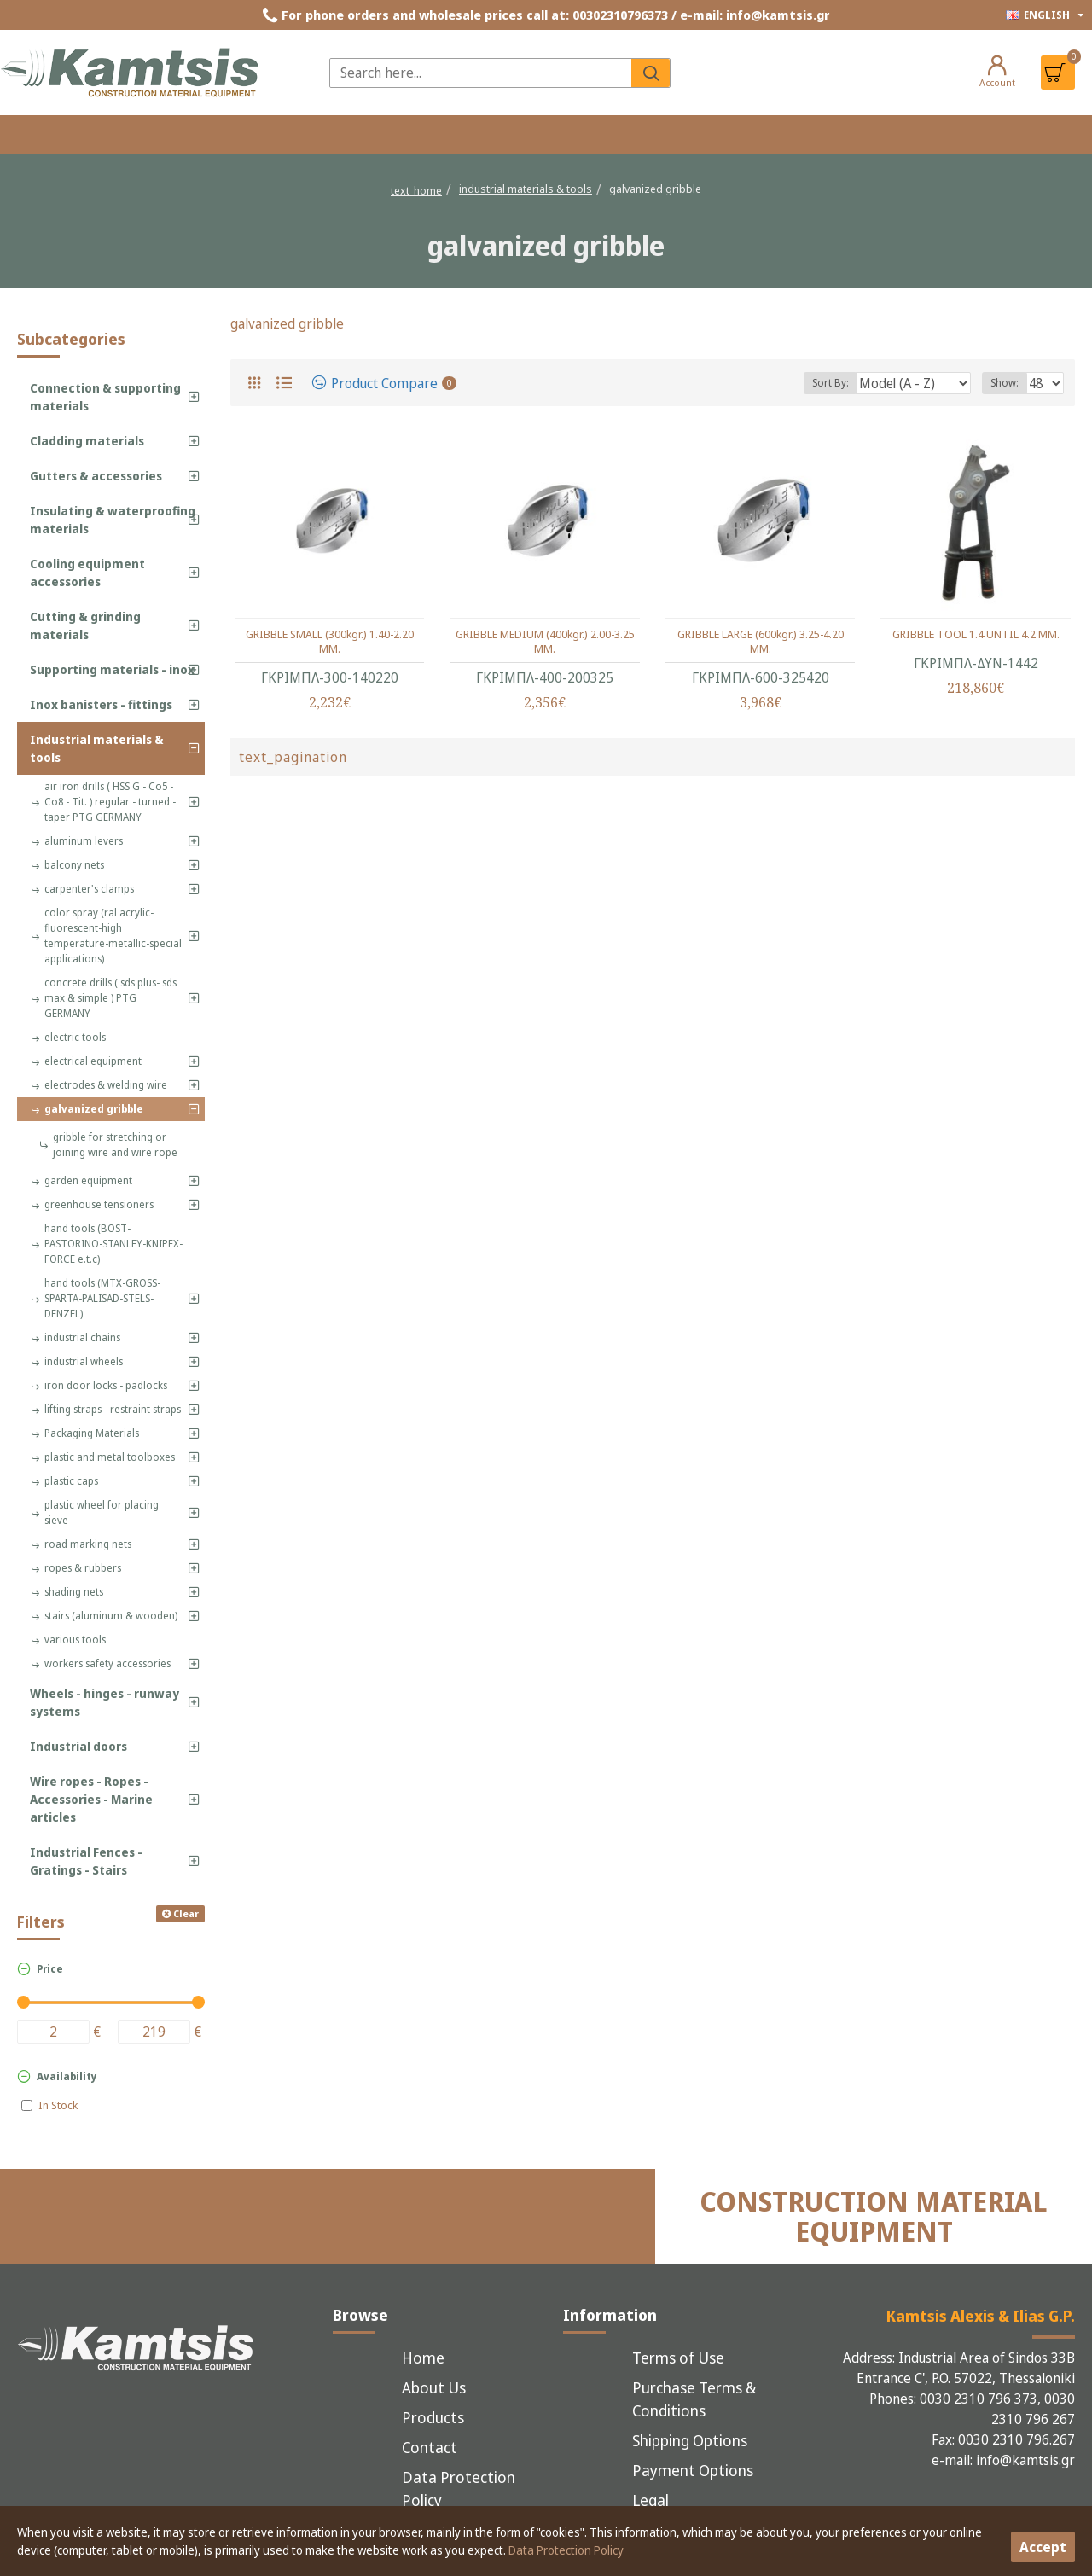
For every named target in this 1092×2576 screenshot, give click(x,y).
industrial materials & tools (525, 188)
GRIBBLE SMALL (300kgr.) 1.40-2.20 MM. (330, 641)
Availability (67, 2076)
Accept (1042, 2547)
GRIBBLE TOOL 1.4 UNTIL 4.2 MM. (976, 634)
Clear (186, 1913)
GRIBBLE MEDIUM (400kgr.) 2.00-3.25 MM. (545, 641)
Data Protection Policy (566, 2550)
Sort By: (848, 382)
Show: (1010, 382)
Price (50, 1969)
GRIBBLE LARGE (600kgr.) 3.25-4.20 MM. (760, 641)
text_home (416, 190)
